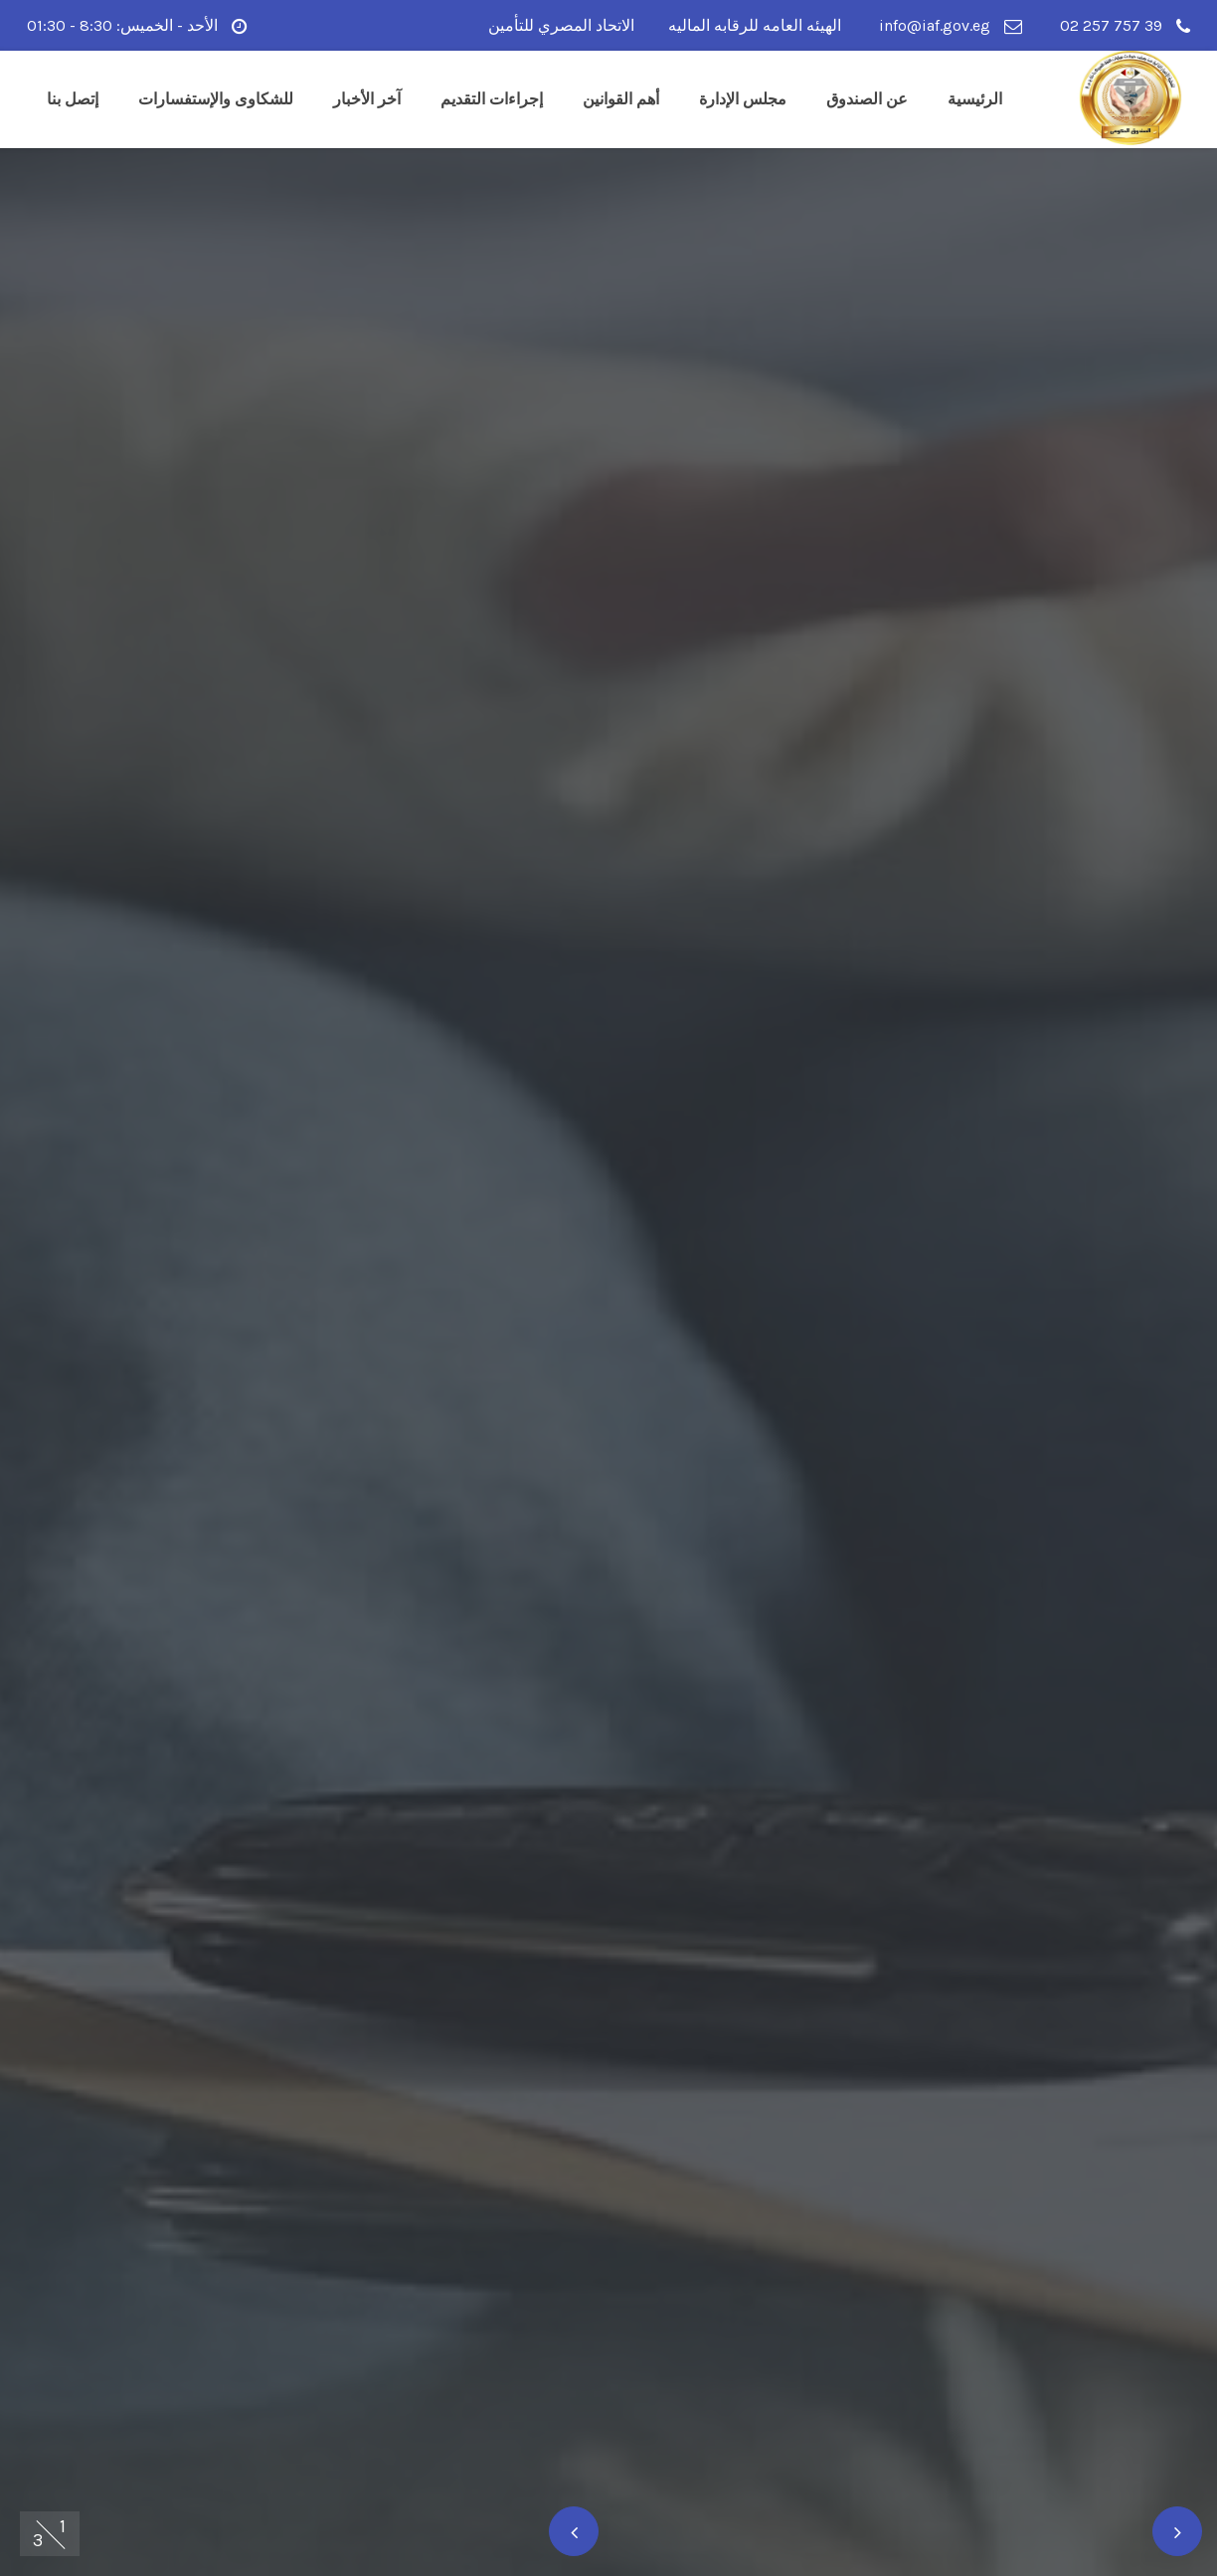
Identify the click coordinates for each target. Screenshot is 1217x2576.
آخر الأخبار (367, 98)
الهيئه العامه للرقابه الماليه (754, 25)
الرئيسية (975, 98)
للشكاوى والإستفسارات (215, 98)
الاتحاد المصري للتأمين (561, 25)
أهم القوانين (621, 98)
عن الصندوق (867, 98)
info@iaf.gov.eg (950, 25)
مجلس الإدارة (742, 98)
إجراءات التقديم (491, 98)
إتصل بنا (72, 98)
